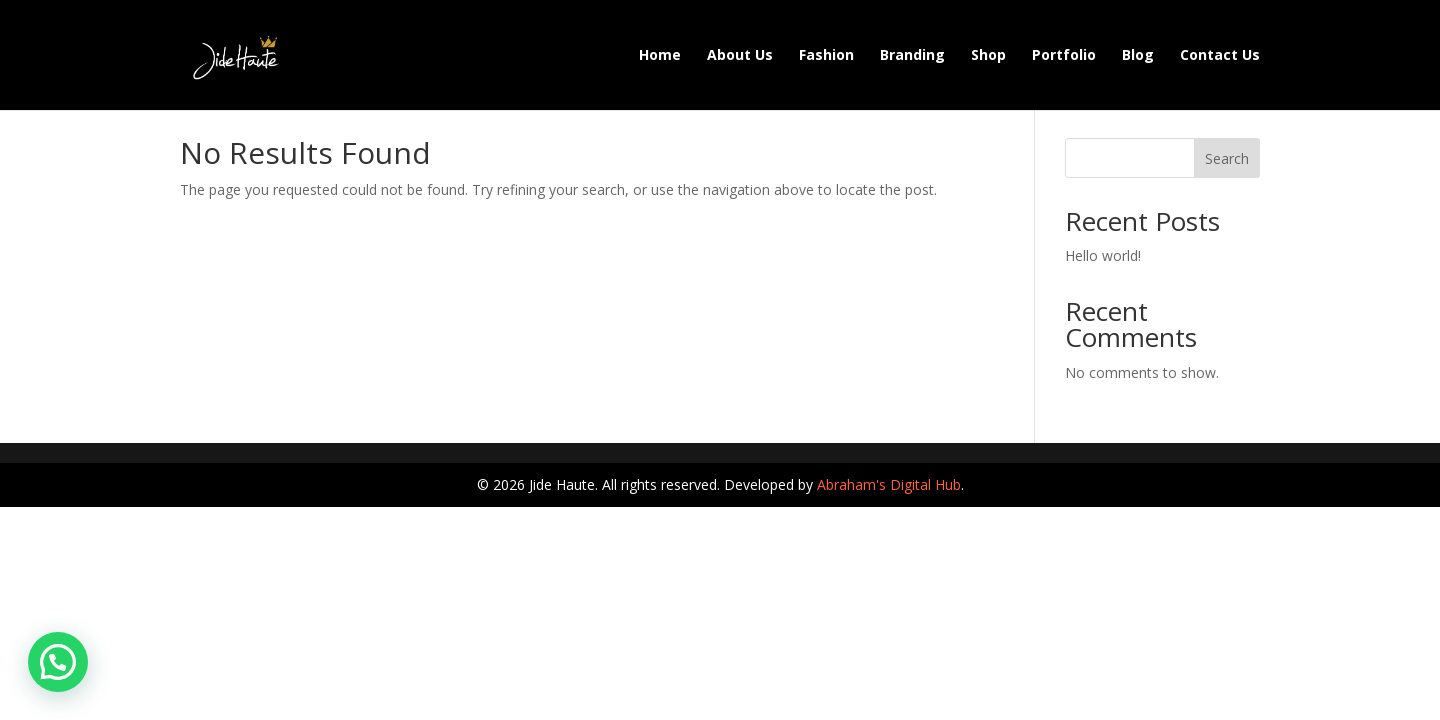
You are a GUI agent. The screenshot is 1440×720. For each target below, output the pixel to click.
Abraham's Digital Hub (889, 484)
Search (1227, 158)
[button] (58, 662)
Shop (988, 56)
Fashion (826, 56)
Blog (1138, 56)
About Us (740, 56)
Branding (912, 56)
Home (660, 56)
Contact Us (1220, 56)
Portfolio (1064, 56)
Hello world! (1103, 255)
